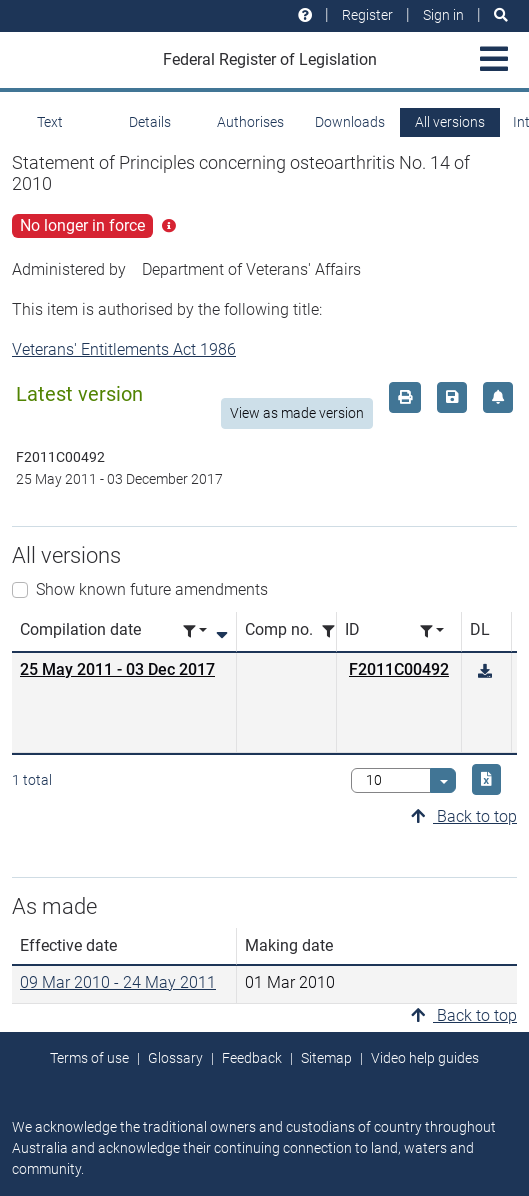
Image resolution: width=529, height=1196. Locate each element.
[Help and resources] (305, 15)
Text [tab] (50, 122)
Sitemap (326, 1058)
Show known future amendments (152, 589)
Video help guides (425, 1058)
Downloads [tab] (350, 122)
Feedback (252, 1058)
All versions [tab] (450, 122)
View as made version (297, 413)
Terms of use (89, 1058)
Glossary (175, 1058)
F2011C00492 (399, 669)
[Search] (501, 15)
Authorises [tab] (250, 122)
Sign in (443, 15)
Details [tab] (150, 122)
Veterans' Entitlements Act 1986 (124, 349)
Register (367, 15)
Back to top (464, 816)
